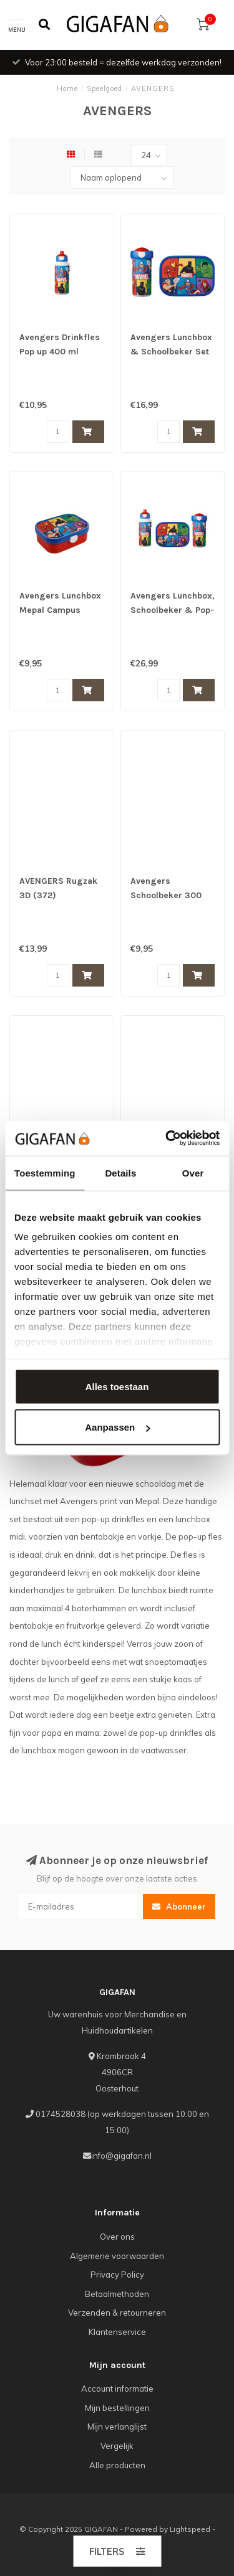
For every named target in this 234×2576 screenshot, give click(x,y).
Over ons (117, 2237)
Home (67, 88)
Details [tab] (120, 1172)
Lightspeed (190, 2529)
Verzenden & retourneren (117, 2313)
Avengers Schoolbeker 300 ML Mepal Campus (168, 895)
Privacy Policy (117, 2275)
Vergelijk (117, 2446)
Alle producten (117, 2465)
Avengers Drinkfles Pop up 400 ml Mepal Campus (59, 351)
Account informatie (117, 2389)
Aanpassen (117, 1427)
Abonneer (179, 1906)
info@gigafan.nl (121, 2156)
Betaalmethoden (117, 2294)
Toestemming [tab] (45, 1172)
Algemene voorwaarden (117, 2256)
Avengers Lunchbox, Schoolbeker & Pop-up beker (172, 610)
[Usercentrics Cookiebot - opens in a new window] (167, 1138)
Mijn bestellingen (117, 2408)
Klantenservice (117, 2332)
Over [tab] (193, 1172)
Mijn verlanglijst (117, 2427)
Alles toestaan (117, 1386)
